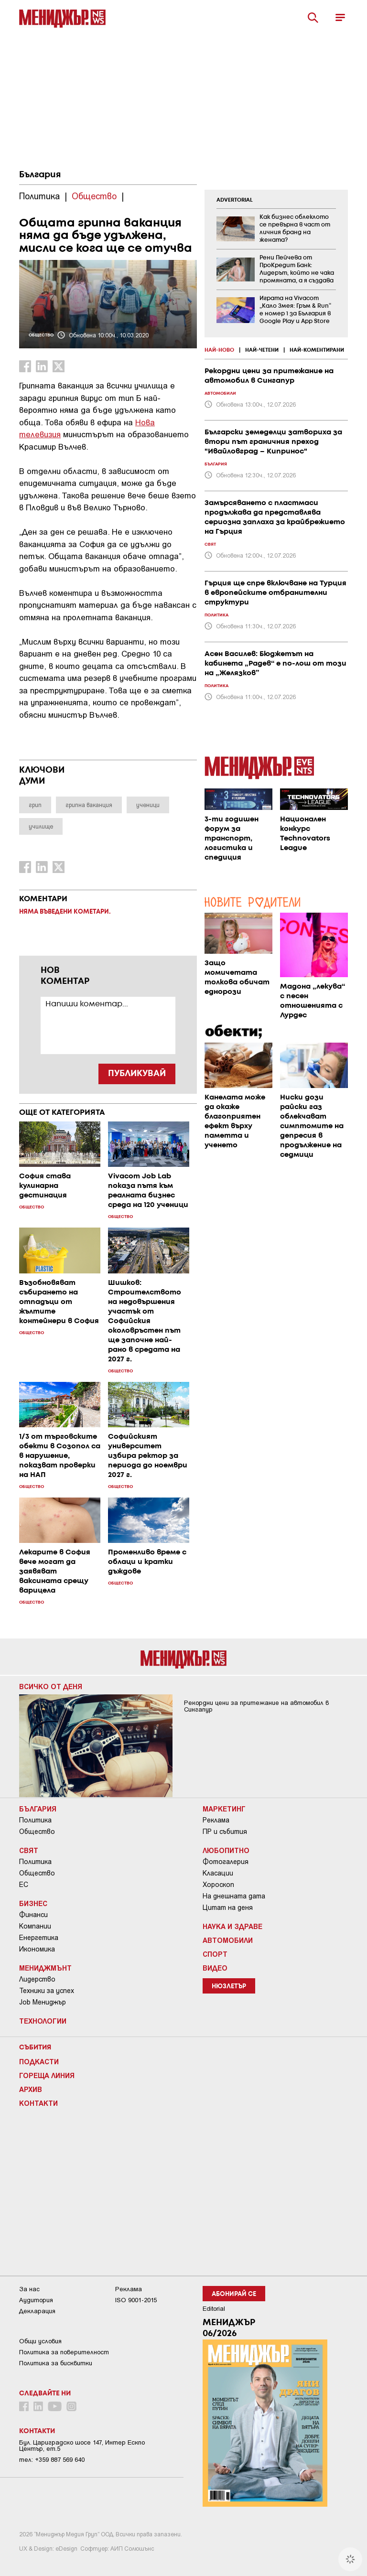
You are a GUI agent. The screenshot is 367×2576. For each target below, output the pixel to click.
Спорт (215, 1954)
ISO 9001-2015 (136, 2300)
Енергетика (38, 1937)
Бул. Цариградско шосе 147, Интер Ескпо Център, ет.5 (82, 2445)
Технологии (42, 2020)
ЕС (23, 1884)
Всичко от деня (50, 1686)
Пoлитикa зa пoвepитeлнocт (64, 2352)
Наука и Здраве (232, 1926)
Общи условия (40, 2341)
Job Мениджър (42, 2002)
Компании (35, 1926)
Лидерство (37, 1979)
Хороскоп (218, 1884)
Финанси (33, 1914)
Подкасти (39, 2061)
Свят (28, 1850)
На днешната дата (234, 1896)
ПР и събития (225, 1831)
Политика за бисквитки (55, 2363)
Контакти (38, 2103)
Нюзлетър (229, 1986)
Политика (35, 1820)
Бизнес (33, 1903)
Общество (37, 1831)
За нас (29, 2289)
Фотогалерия (225, 1861)
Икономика (37, 1949)
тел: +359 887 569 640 (52, 2460)
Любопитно (226, 1850)
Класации (218, 1873)
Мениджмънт (45, 1967)
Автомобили (228, 1940)
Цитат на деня (228, 1907)
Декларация (37, 2311)
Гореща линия (47, 2075)
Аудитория (36, 2300)
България (40, 175)
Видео (215, 1967)
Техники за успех (46, 1990)
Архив (30, 2089)
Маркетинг (224, 1808)
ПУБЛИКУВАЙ (137, 1074)
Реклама (216, 1820)
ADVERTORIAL (234, 200)
